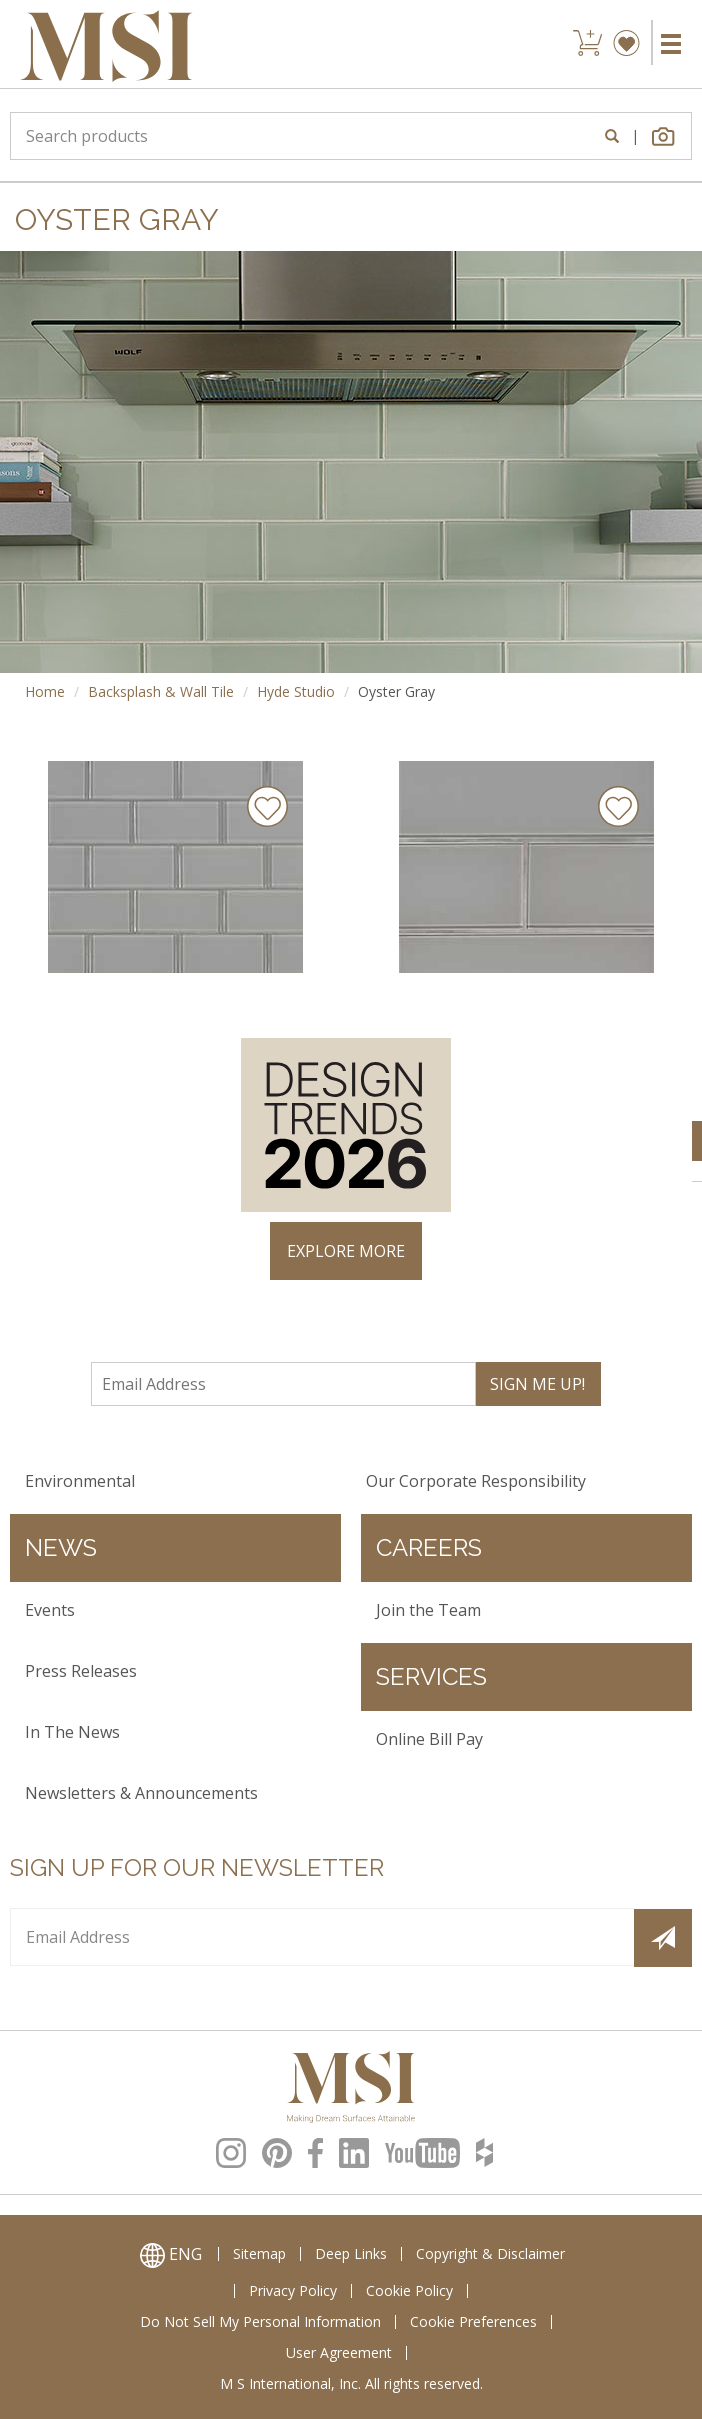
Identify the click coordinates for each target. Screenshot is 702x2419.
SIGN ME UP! (537, 1384)
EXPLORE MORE (346, 1251)
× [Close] (668, 997)
